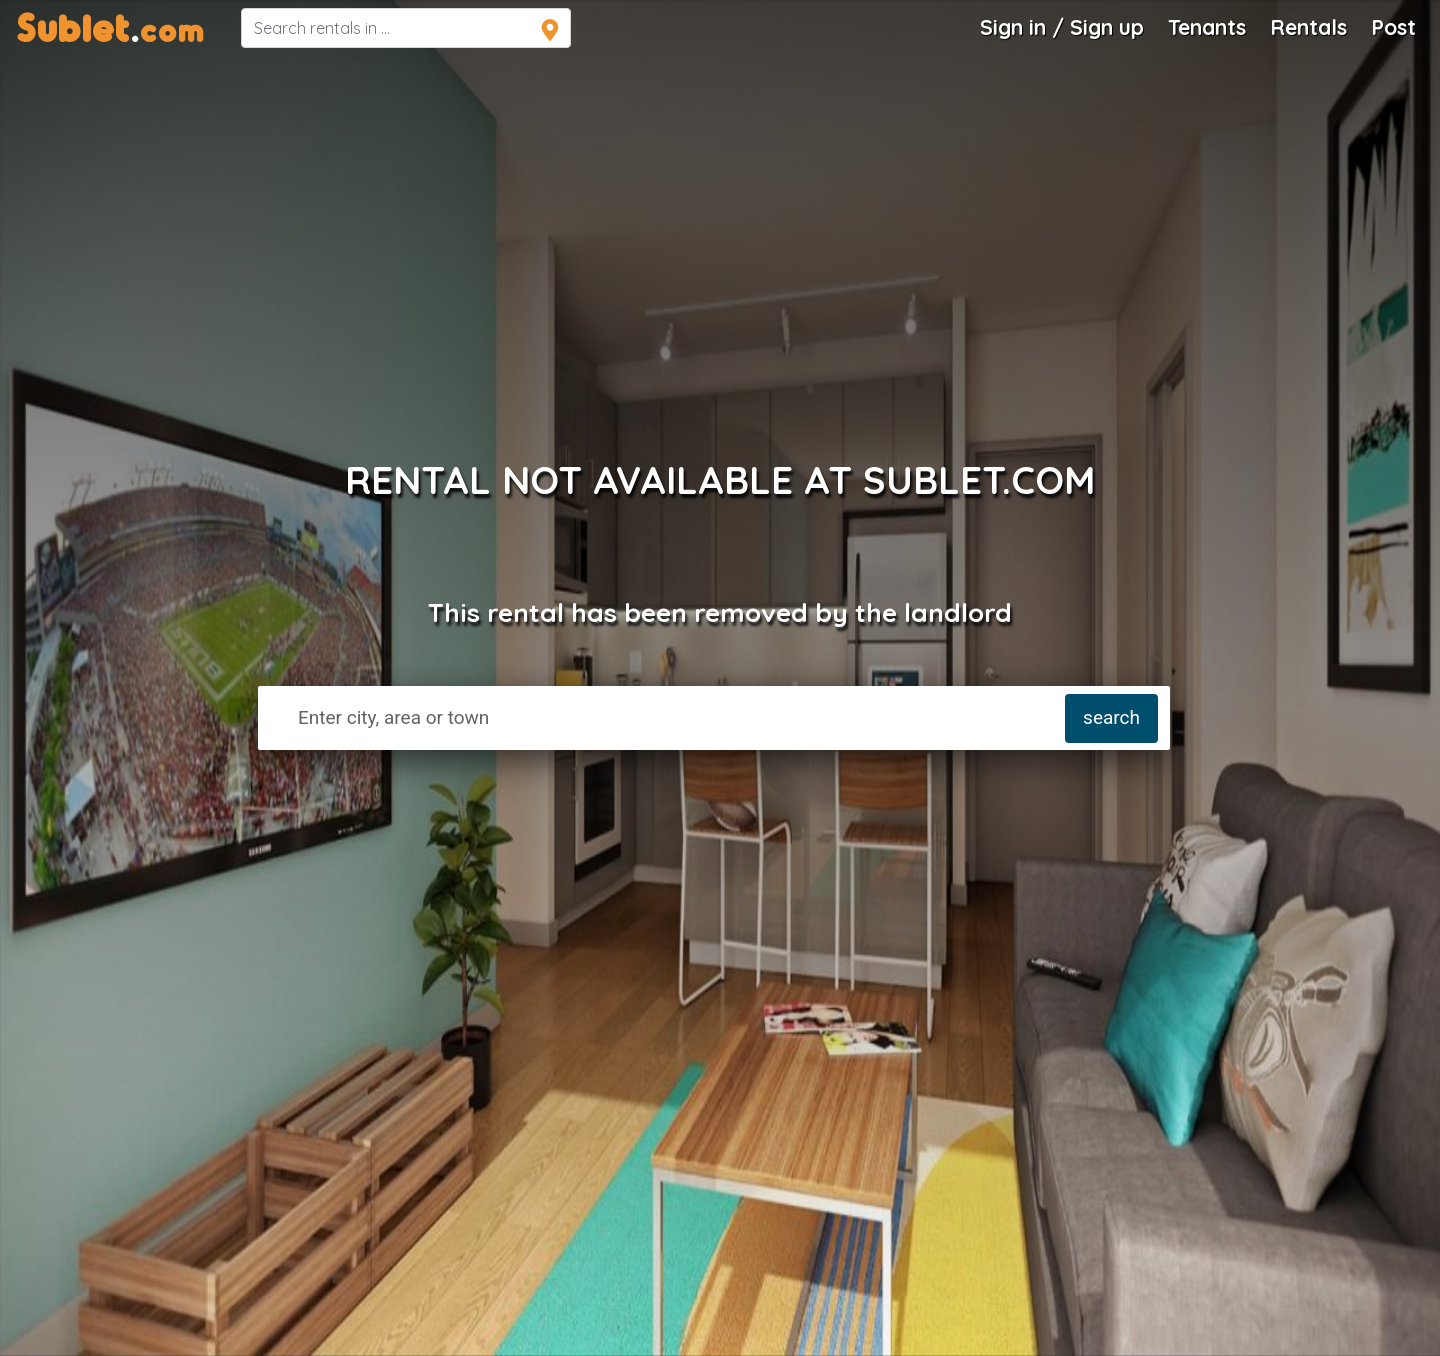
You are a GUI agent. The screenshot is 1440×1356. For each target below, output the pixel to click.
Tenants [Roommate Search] (1207, 27)
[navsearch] (406, 28)
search (1111, 717)
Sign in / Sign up (1062, 27)
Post (1393, 27)
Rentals (1308, 27)
